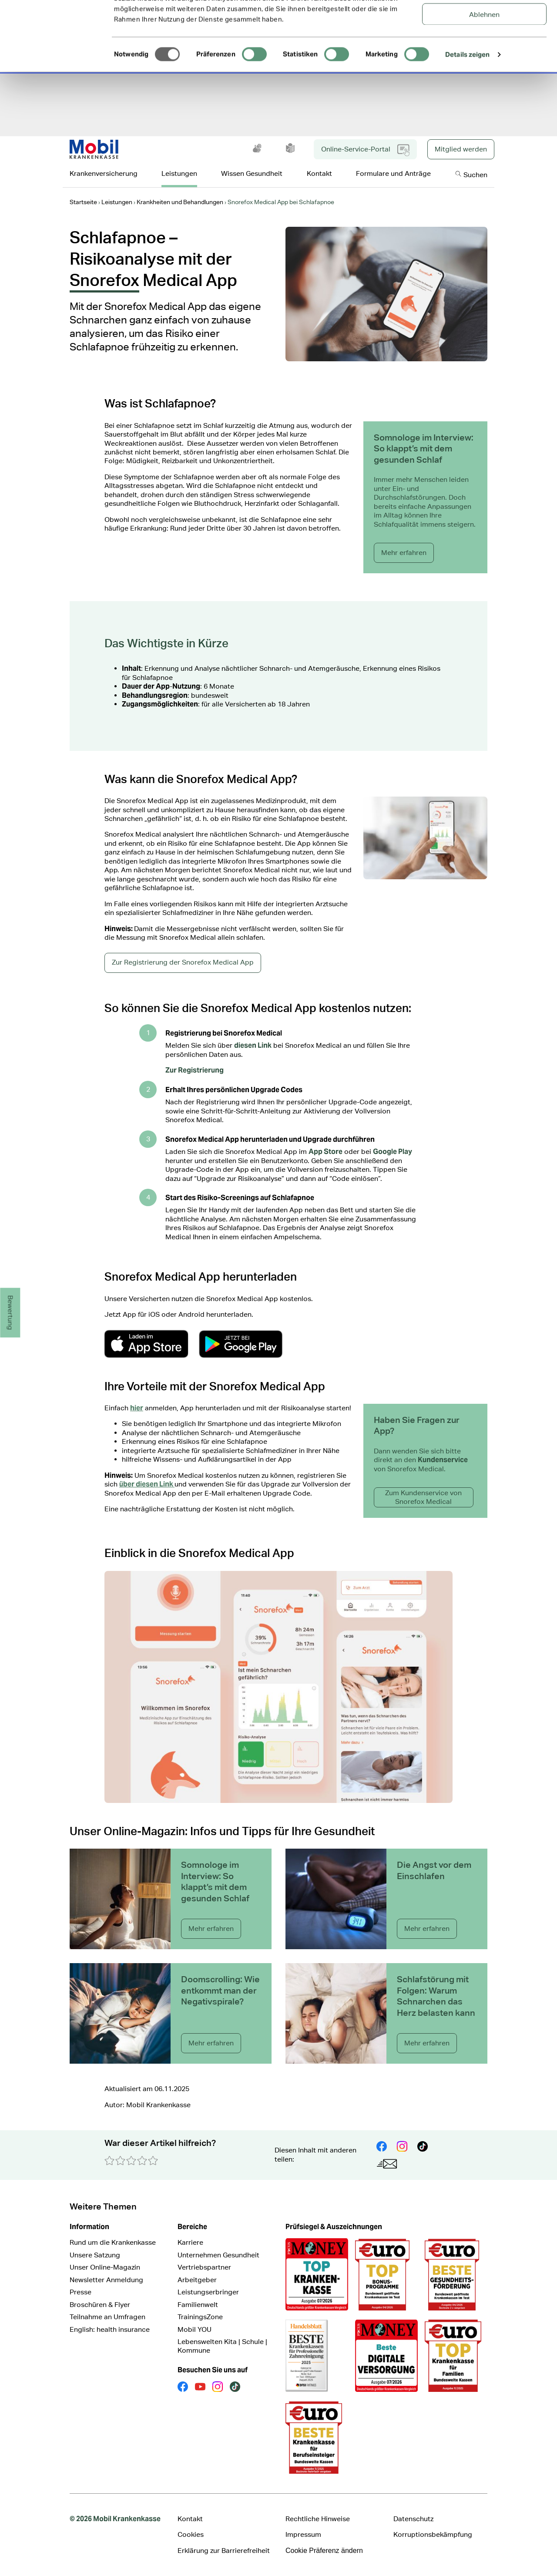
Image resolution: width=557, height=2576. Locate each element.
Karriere (190, 2242)
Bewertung (11, 1312)
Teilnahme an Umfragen (107, 2317)
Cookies (191, 2534)
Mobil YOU (194, 2329)
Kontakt (190, 2519)
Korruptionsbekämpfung (432, 2534)
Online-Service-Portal (365, 150)
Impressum (303, 2534)
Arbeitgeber (197, 2280)
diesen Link (253, 1045)
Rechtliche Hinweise (317, 2519)
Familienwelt (198, 2304)
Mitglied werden (461, 149)
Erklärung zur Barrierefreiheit (224, 2550)
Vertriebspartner (204, 2267)
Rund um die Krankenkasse (113, 2242)
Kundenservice (443, 1459)
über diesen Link (146, 1484)
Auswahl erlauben (484, 50)
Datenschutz (413, 2519)
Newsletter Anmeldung (106, 2280)
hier (136, 1407)
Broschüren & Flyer (100, 2304)
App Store (325, 1151)
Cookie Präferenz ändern (324, 2550)
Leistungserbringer (208, 2292)
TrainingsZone (200, 2317)
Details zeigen (467, 119)
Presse (80, 2292)
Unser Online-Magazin (105, 2267)
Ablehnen (484, 79)
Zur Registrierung (194, 1070)
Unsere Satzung (95, 2255)
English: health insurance (110, 2329)
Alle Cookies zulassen (484, 21)
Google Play (392, 1151)
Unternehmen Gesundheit (218, 2255)
